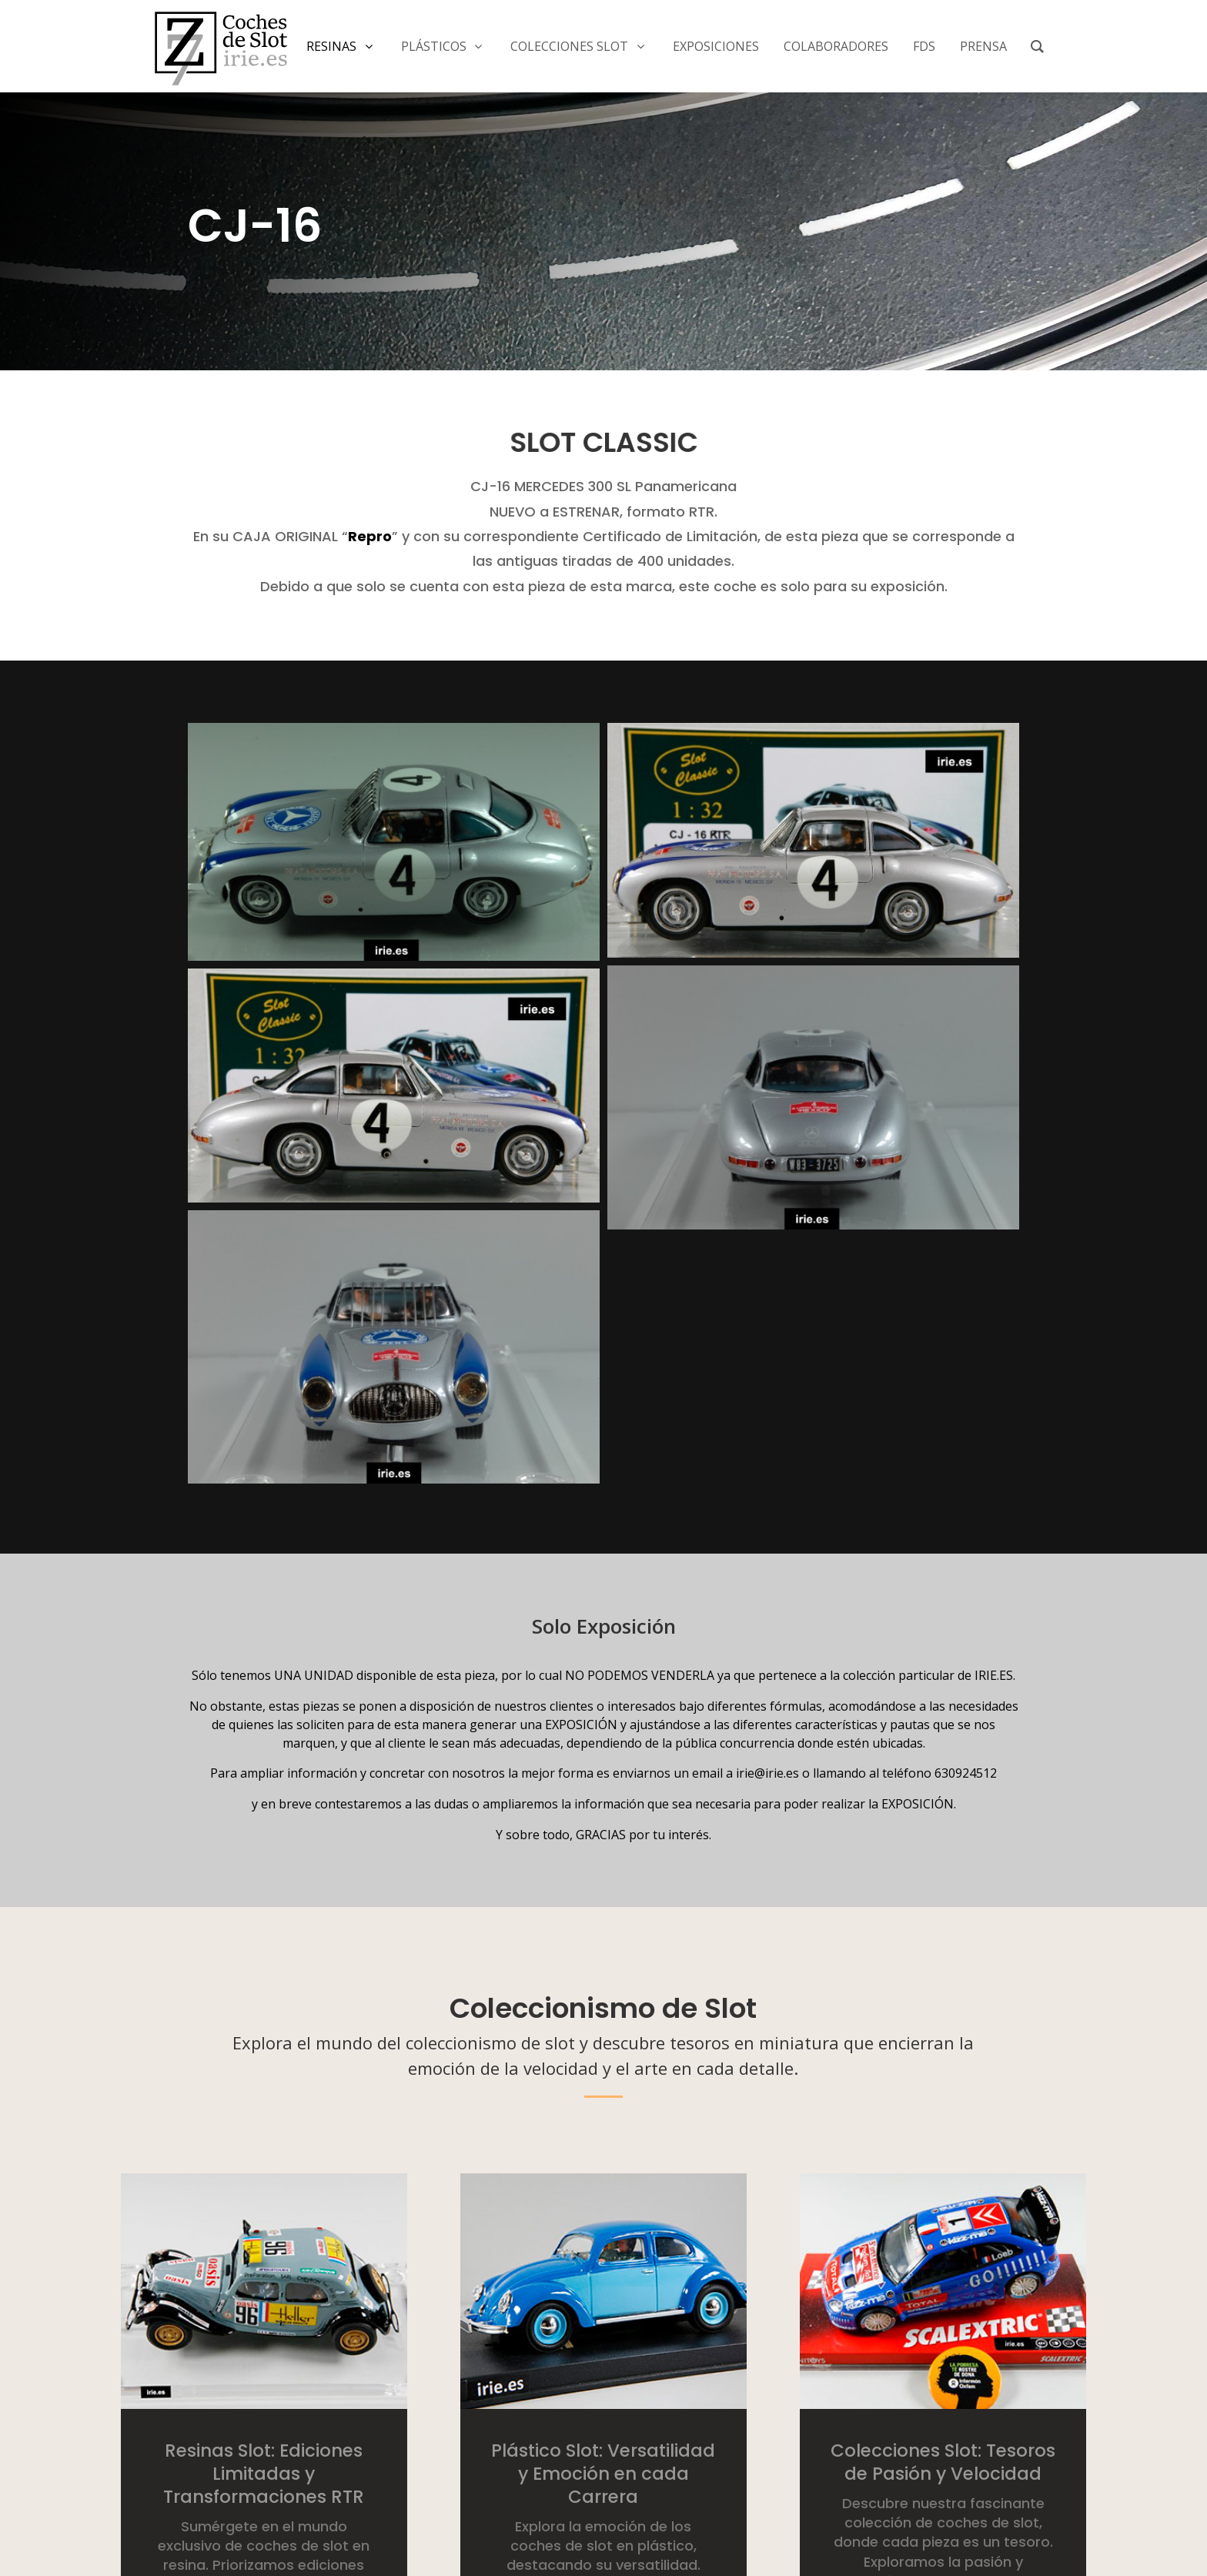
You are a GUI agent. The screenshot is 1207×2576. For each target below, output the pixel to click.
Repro (370, 536)
